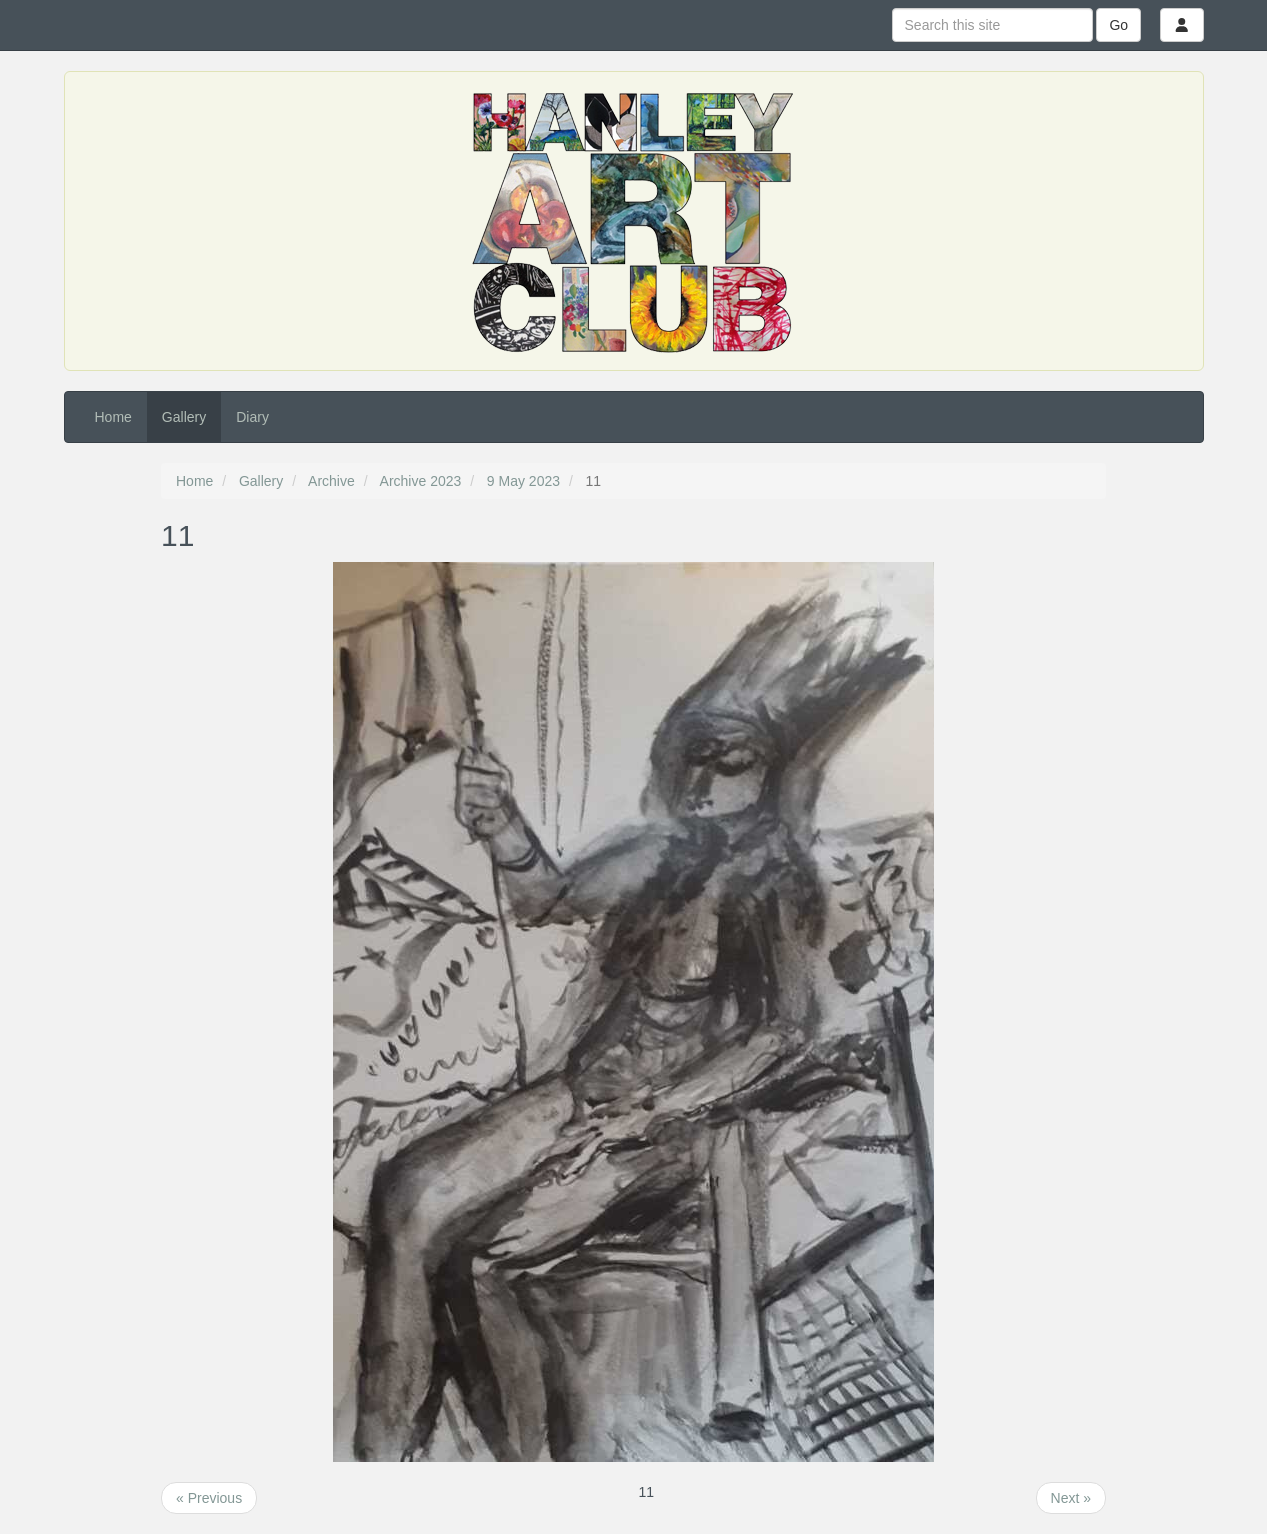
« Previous (209, 1498)
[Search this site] (992, 25)
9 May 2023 (523, 481)
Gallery (184, 417)
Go (1118, 25)
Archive (331, 481)
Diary (252, 417)
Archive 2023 (421, 481)
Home (113, 417)
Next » (1071, 1498)
